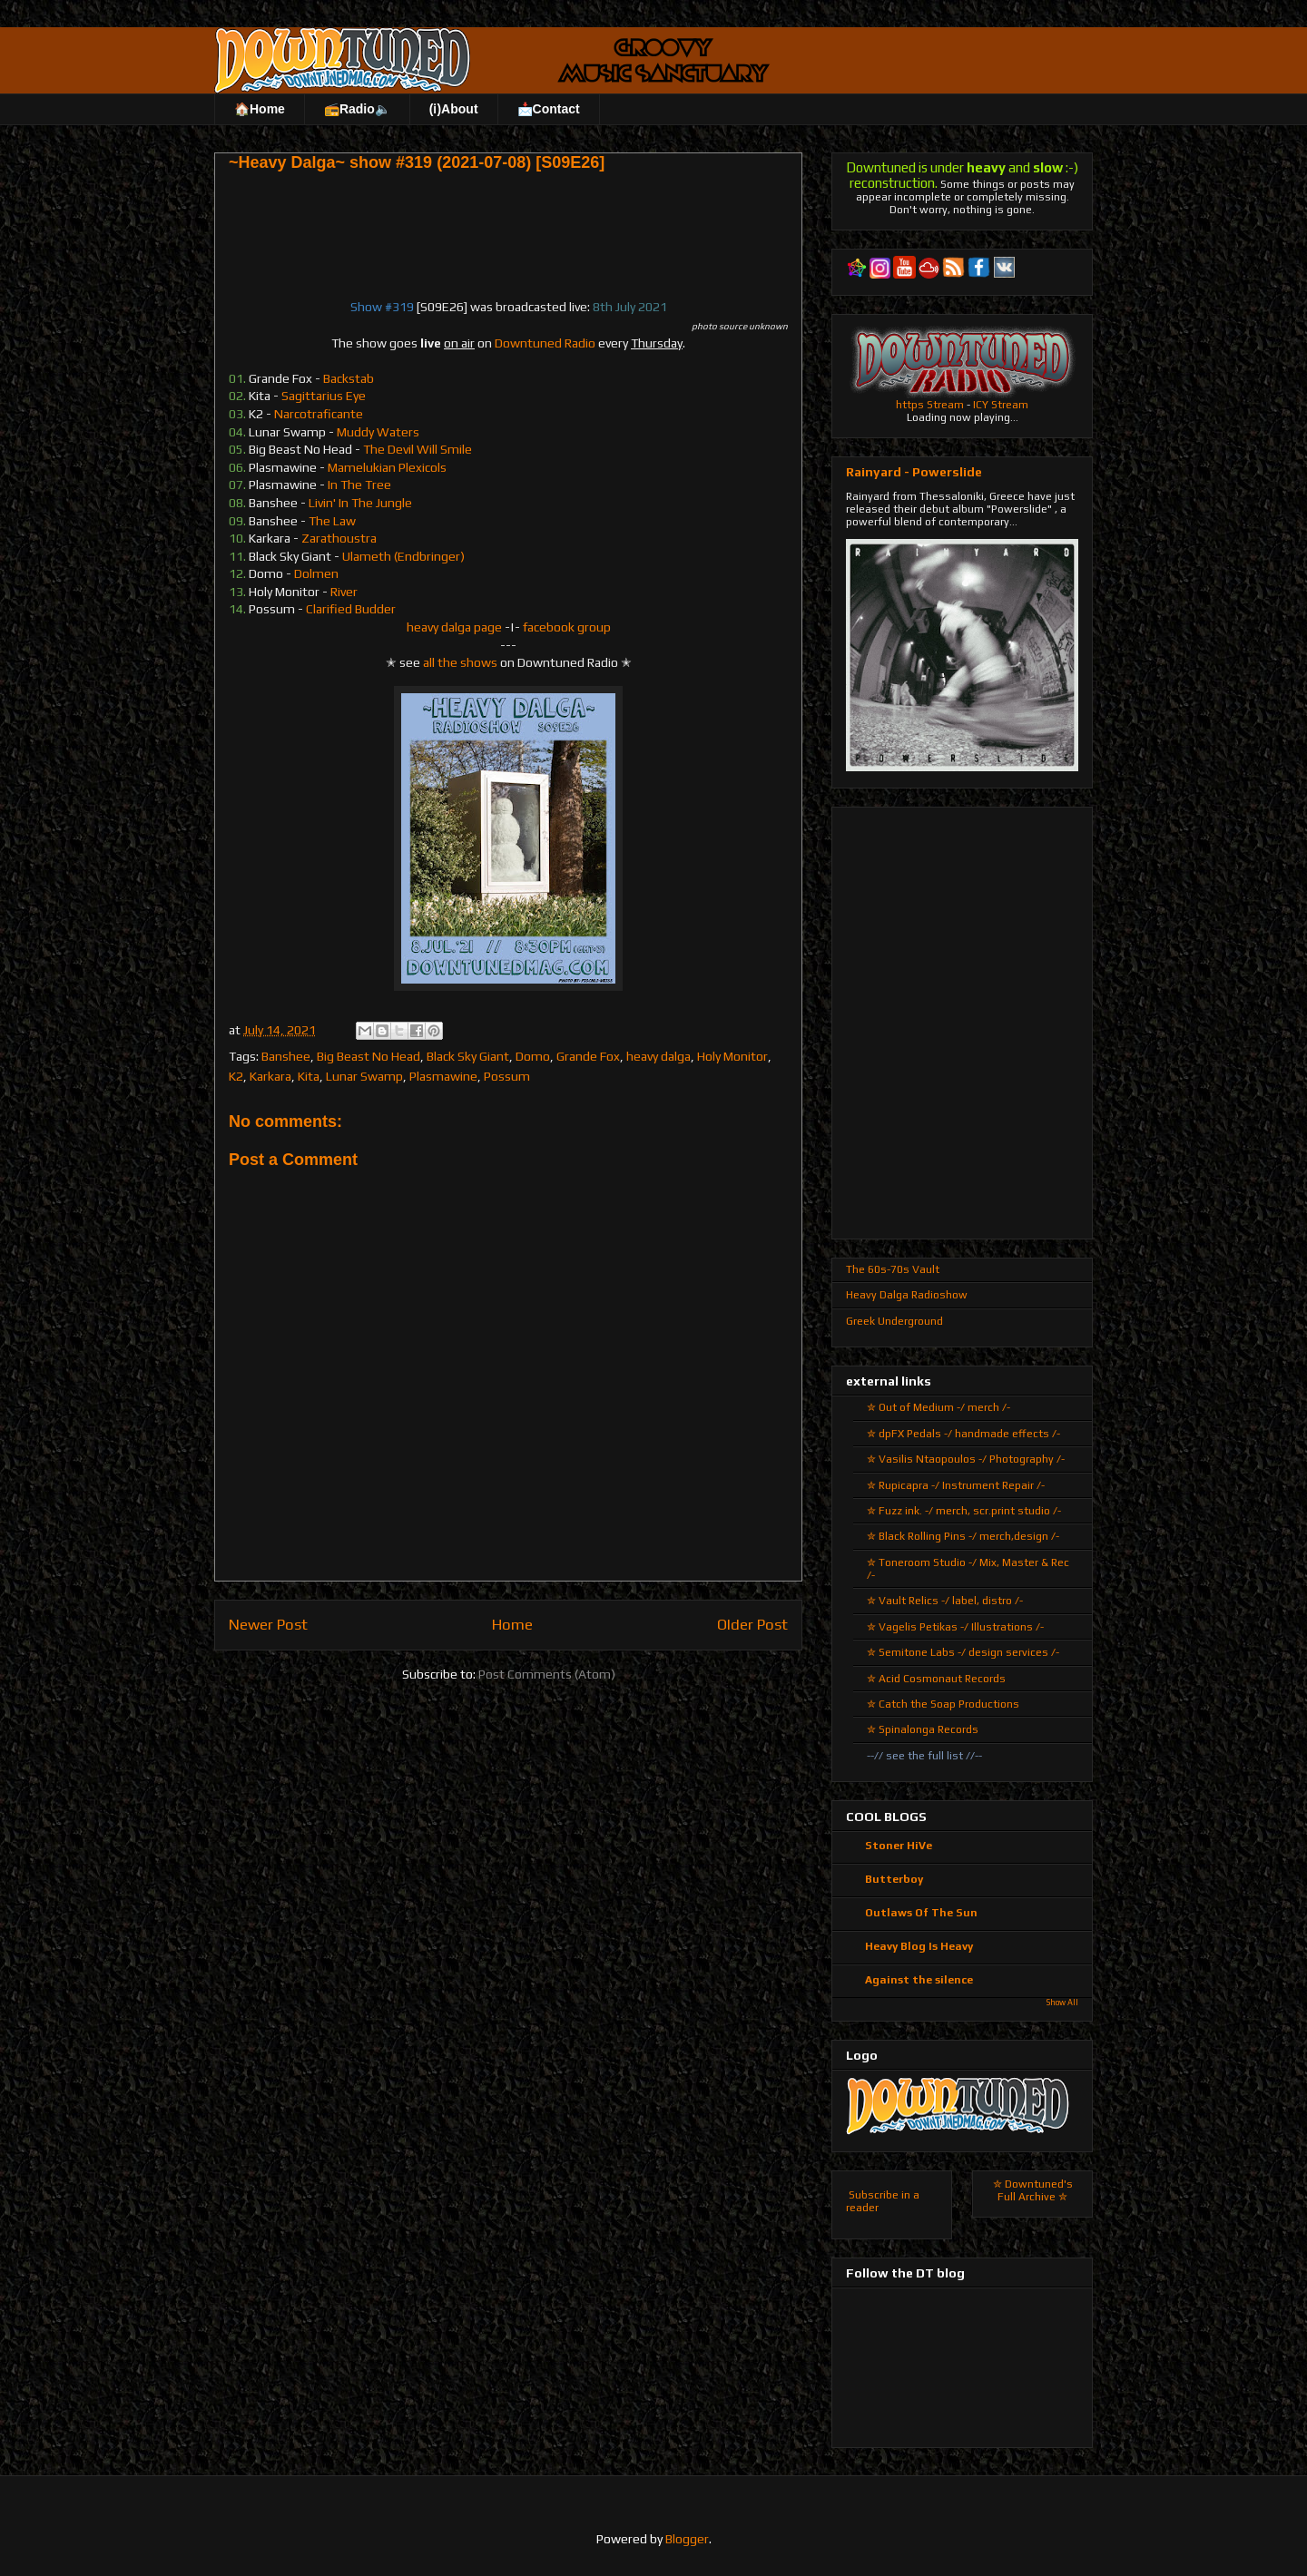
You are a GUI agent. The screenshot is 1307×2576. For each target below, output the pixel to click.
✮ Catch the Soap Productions (943, 1704)
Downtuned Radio (545, 343)
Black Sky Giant (468, 1056)
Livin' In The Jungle (360, 502)
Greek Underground (894, 1321)
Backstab (348, 378)
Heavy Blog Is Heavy (919, 1946)
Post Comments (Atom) (546, 1674)
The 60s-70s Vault (892, 1269)
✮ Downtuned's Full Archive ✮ (1033, 2190)
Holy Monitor (732, 1056)
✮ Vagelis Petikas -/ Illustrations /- (955, 1627)
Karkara (270, 1076)
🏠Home (259, 109)
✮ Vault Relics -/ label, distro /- (945, 1600)
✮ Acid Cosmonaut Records (936, 1678)
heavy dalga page (454, 627)
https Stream (930, 404)
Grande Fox (588, 1056)
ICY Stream (1000, 404)
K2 (236, 1076)
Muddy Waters (378, 432)
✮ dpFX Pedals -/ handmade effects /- (963, 1433)
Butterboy (894, 1879)
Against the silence (919, 1980)
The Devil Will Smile (417, 449)
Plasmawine (443, 1076)
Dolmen (316, 573)
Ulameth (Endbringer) (403, 556)
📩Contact (548, 109)
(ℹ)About (453, 109)
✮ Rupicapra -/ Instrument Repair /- (956, 1485)
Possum (507, 1076)
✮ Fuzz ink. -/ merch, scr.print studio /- (964, 1510)
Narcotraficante (318, 413)
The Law (332, 521)
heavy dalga (658, 1056)
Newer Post (268, 1624)
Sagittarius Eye (323, 395)
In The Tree (359, 484)
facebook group (567, 627)
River (344, 591)
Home (512, 1624)
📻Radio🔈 (357, 109)
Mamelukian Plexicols (387, 467)
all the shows (460, 662)
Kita (308, 1076)
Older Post (752, 1624)
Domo (533, 1056)
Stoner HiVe (898, 1845)
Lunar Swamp (364, 1076)
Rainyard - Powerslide (914, 472)
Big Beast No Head (368, 1056)
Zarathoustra (339, 538)
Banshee (285, 1056)
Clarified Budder (351, 609)
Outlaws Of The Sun (921, 1912)
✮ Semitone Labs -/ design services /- (963, 1652)
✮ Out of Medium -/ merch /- (938, 1407)
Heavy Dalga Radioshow (907, 1294)
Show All (1062, 2002)
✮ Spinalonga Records (922, 1729)
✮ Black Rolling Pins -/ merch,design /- (963, 1536)
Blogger (687, 2539)
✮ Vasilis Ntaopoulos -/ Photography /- (966, 1459)
